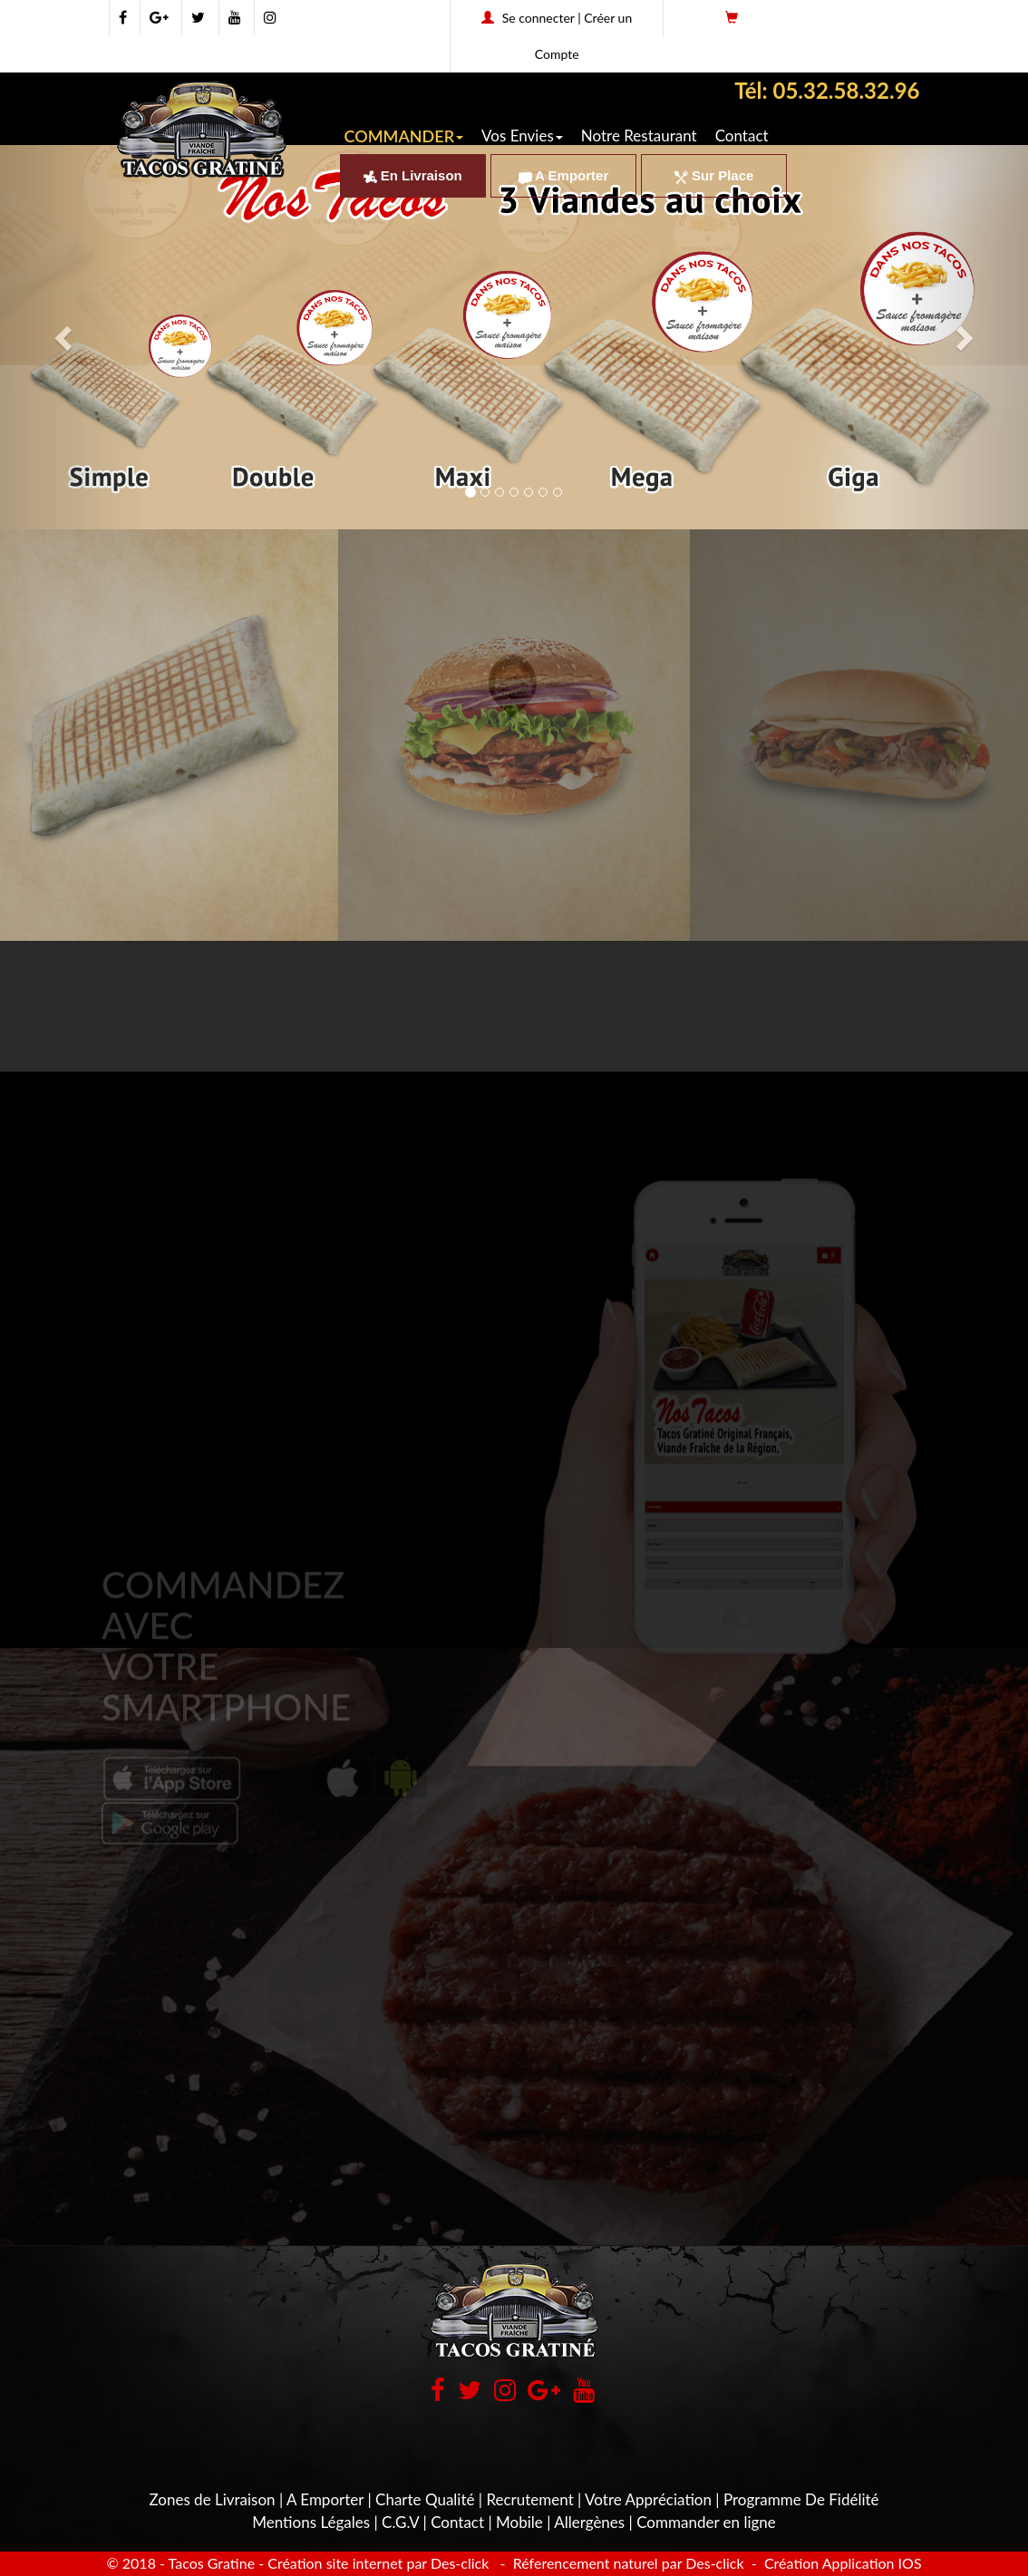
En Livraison (413, 175)
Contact (742, 135)
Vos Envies (522, 135)
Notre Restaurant (639, 135)
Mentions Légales (311, 2522)
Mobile (519, 2522)
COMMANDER (404, 136)
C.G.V (400, 2522)
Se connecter (538, 17)
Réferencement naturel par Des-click (626, 2562)
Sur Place (714, 175)
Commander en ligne (706, 2522)
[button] (513, 569)
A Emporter (564, 175)
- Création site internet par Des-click (373, 2562)
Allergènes (589, 2522)
